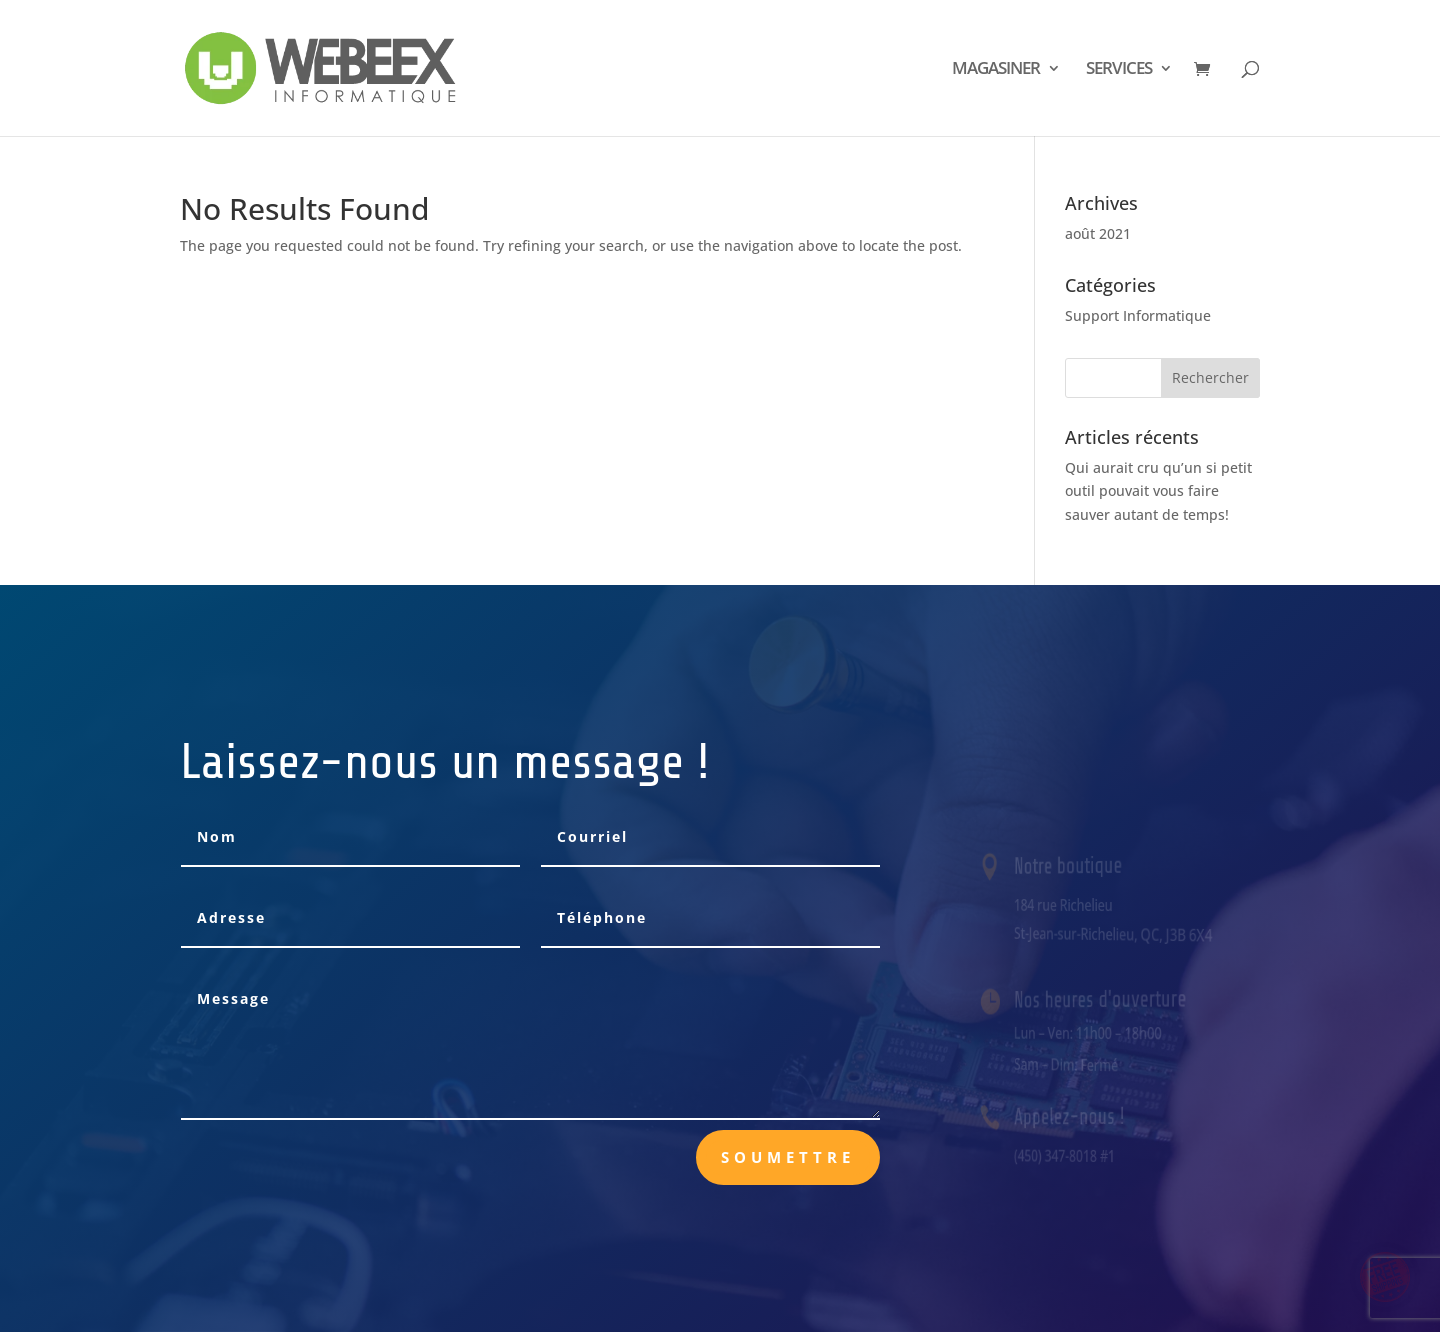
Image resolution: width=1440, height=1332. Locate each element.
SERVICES (1119, 70)
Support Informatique (1138, 315)
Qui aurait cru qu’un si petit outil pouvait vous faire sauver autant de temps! (1158, 491)
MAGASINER (996, 70)
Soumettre (788, 1157)
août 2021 (1098, 233)
